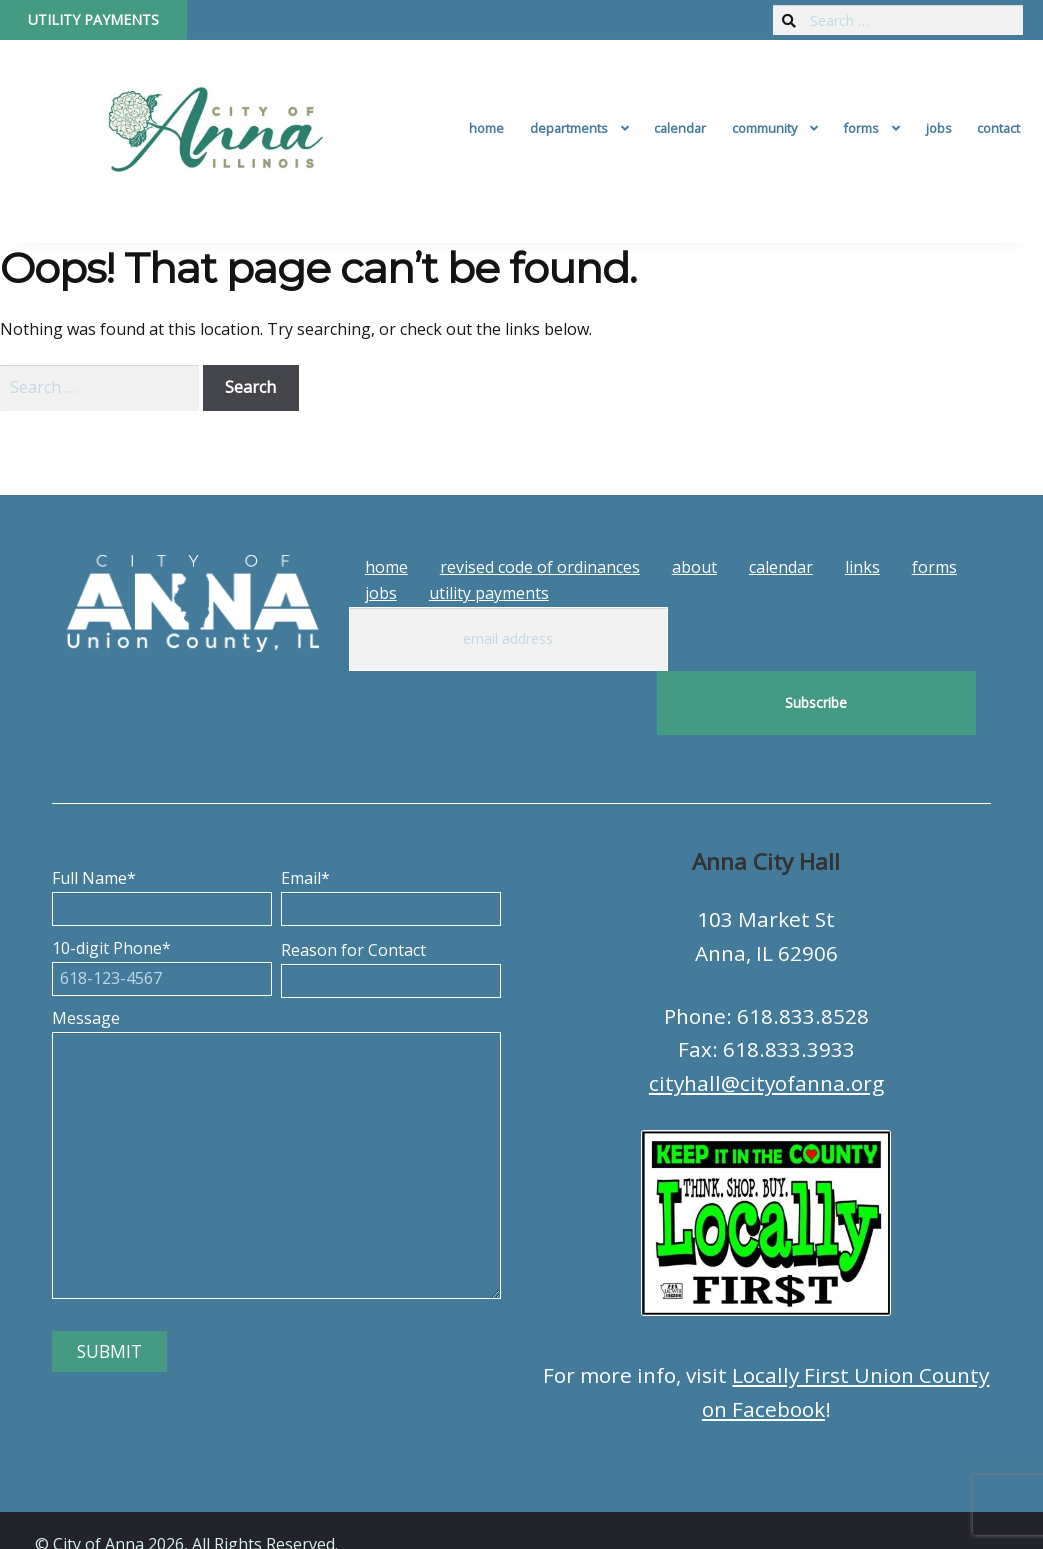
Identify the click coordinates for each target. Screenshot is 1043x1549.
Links (862, 567)
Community (764, 128)
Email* (391, 829)
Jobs (939, 128)
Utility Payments (93, 19)
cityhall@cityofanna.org (766, 1019)
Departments (569, 128)
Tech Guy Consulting (427, 1516)
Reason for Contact (391, 901)
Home (486, 128)
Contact (998, 128)
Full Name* (162, 829)
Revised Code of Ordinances (540, 567)
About (694, 567)
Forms (861, 128)
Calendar (680, 128)
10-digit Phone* (162, 899)
